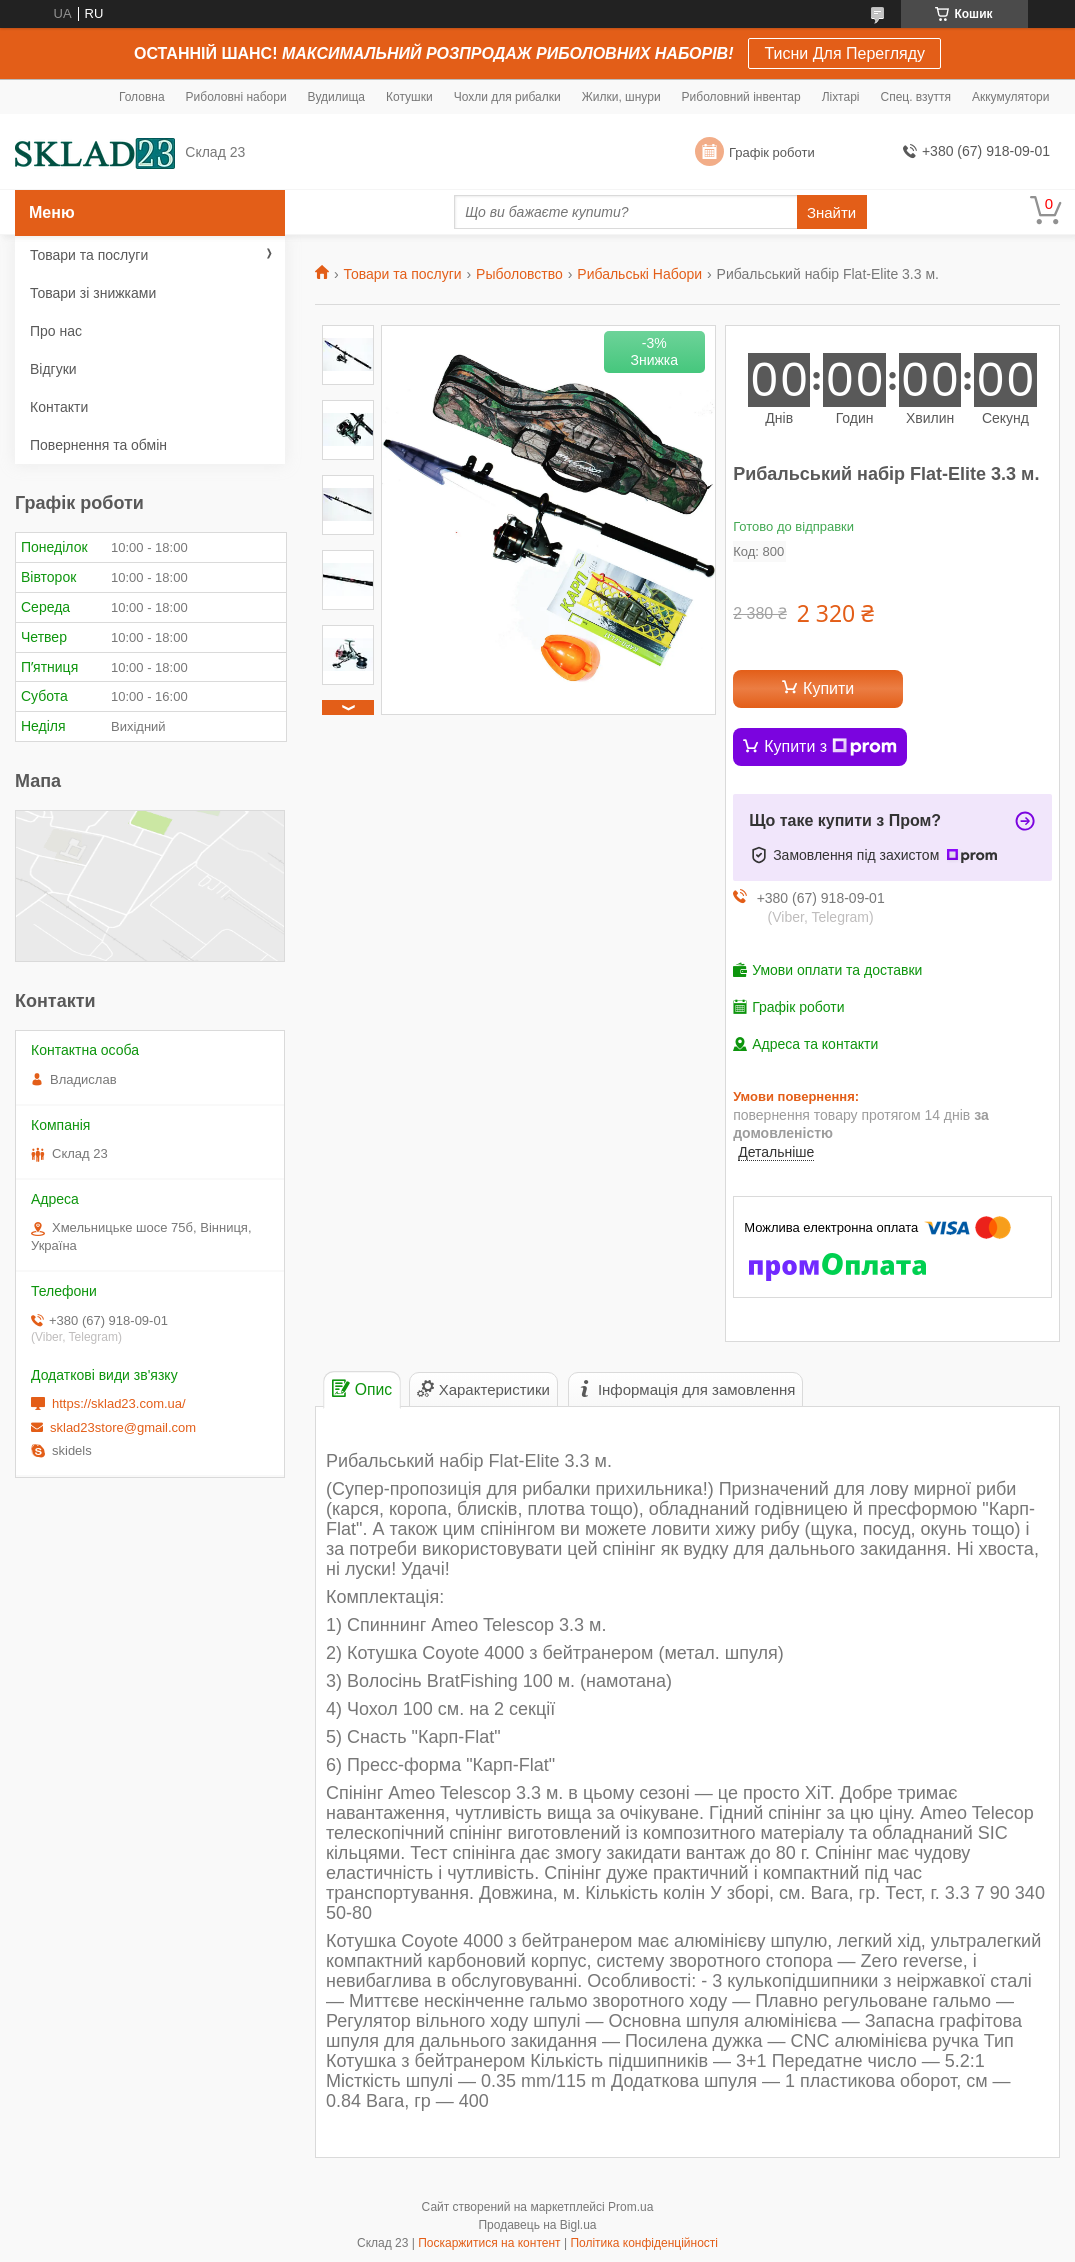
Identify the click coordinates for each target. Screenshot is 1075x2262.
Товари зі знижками (93, 293)
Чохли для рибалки (507, 97)
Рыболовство (519, 274)
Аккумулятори (1011, 97)
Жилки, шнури (621, 97)
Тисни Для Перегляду (844, 53)
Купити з (830, 747)
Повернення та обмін (98, 445)
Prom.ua (630, 2207)
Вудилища (336, 97)
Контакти (59, 407)
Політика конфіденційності (644, 2243)
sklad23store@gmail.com (123, 1427)
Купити (828, 688)
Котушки (409, 97)
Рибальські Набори (639, 274)
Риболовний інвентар (741, 97)
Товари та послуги (402, 274)
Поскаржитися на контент (489, 2243)
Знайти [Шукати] (831, 212)
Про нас (56, 331)
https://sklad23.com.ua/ (119, 1403)
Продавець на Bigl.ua (537, 2225)
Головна (142, 97)
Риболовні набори (236, 97)
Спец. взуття (915, 97)
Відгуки (53, 369)
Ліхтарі (841, 97)
